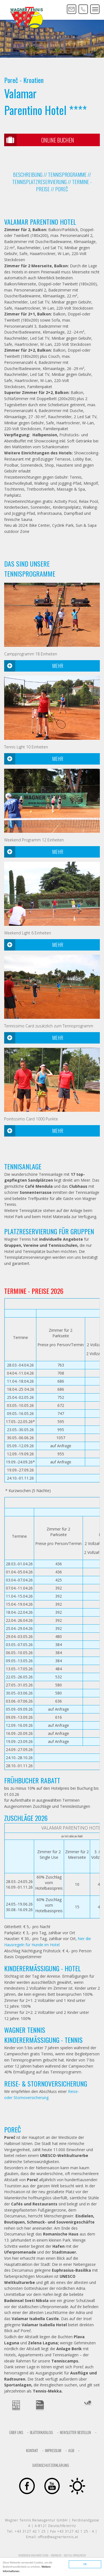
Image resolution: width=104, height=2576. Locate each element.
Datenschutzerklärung (50, 2465)
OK (85, 2564)
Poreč (61, 189)
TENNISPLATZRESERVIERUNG (39, 181)
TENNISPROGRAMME (67, 174)
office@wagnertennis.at (58, 2537)
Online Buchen (39, 140)
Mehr (33, 666)
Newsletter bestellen (75, 2432)
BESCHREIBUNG (27, 174)
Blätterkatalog (41, 2432)
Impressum (53, 2450)
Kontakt (32, 2450)
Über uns (16, 2432)
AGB (71, 2450)
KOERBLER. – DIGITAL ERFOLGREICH (68, 2555)
